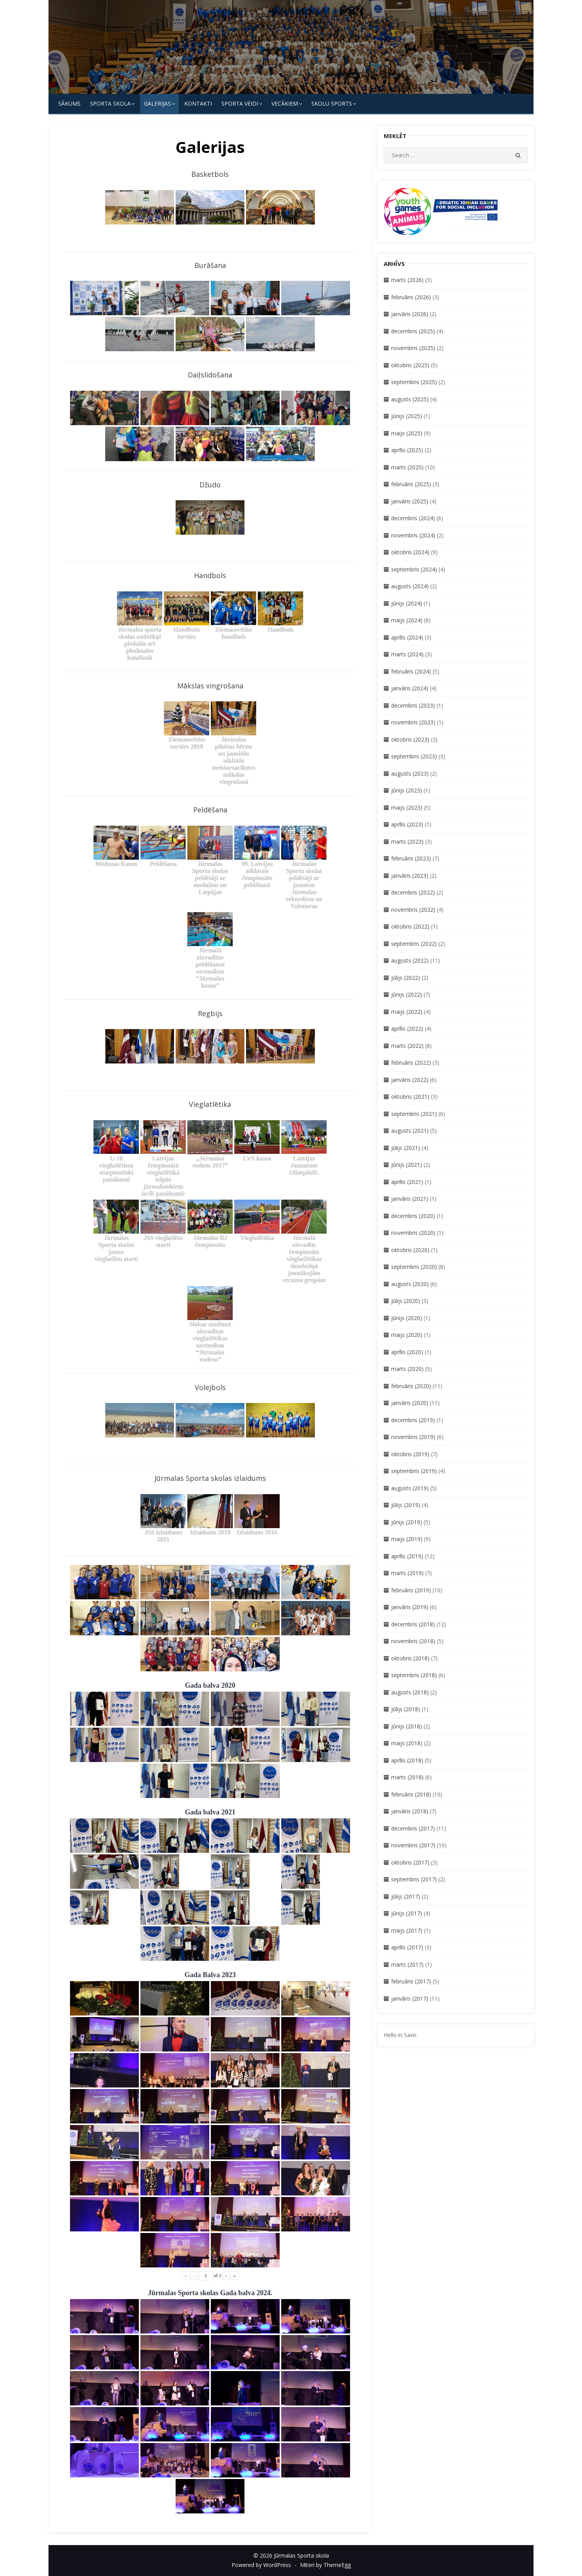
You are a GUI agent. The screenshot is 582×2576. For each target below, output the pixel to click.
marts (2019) (407, 1573)
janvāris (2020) (409, 1403)
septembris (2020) (414, 1266)
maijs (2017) (406, 1930)
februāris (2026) (411, 297)
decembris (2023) (413, 705)
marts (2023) (407, 841)
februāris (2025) (411, 484)
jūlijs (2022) (405, 977)
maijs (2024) (406, 620)
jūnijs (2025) (406, 416)
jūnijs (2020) (406, 1318)
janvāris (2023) (409, 875)
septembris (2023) (414, 756)
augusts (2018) (410, 1692)
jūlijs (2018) (405, 1709)
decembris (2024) (413, 518)
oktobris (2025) (410, 365)
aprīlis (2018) (407, 1760)
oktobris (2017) (410, 1862)
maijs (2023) (406, 807)
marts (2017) (407, 1964)
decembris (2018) (413, 1624)
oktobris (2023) (410, 739)
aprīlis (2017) (407, 1947)
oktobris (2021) (410, 1096)
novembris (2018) (413, 1641)
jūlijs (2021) (405, 1147)
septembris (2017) (414, 1879)
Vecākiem (284, 103)
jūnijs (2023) (406, 790)
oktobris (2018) (410, 1658)
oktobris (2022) (410, 926)
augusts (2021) (410, 1130)
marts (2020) (407, 1368)
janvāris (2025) (409, 501)
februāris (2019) (411, 1590)
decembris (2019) (413, 1420)
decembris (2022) (413, 892)
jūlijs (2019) (405, 1505)
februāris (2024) (411, 671)
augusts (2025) (410, 399)
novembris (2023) (413, 722)
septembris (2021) (414, 1113)
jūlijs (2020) (405, 1300)
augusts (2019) (410, 1488)
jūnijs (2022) (406, 994)
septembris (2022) (414, 943)
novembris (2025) (413, 348)
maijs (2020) (406, 1334)
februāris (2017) (411, 1981)
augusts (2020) (410, 1284)
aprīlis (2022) (407, 1028)
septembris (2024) (414, 569)
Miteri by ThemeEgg (325, 2565)
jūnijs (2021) (406, 1164)
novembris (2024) (413, 535)
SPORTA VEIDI (239, 103)
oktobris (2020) (410, 1250)
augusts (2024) (410, 586)
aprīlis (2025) (407, 450)
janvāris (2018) (409, 1811)
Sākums (69, 103)
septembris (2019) (414, 1471)
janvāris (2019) (409, 1607)
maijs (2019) (406, 1539)
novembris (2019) (413, 1437)
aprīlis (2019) (407, 1556)
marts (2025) (407, 467)
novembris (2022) (413, 909)
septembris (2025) (414, 382)
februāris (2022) (411, 1062)
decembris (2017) (413, 1828)
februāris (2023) (411, 858)
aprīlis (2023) (407, 824)
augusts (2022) (410, 960)
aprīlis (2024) (407, 637)
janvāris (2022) (409, 1079)
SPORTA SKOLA (110, 103)
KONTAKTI (198, 103)
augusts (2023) (410, 773)
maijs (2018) (406, 1743)
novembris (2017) (413, 1845)
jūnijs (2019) (406, 1522)
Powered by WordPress (261, 2565)
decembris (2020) (413, 1216)
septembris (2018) (414, 1675)
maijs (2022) (406, 1011)
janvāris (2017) (409, 1998)
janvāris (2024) (409, 688)
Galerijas (157, 103)
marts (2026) (407, 280)
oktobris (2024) (410, 552)
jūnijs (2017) (406, 1913)
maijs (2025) (406, 433)
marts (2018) (407, 1777)
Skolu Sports (331, 103)
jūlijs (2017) (405, 1896)
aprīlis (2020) (407, 1352)
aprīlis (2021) (407, 1182)
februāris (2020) (411, 1386)
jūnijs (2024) (406, 603)
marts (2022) (407, 1045)
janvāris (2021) (409, 1198)
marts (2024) (407, 654)
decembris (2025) (413, 331)
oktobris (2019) (410, 1454)
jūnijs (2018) (406, 1726)
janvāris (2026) (409, 314)
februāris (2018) (411, 1794)
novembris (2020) (413, 1232)
